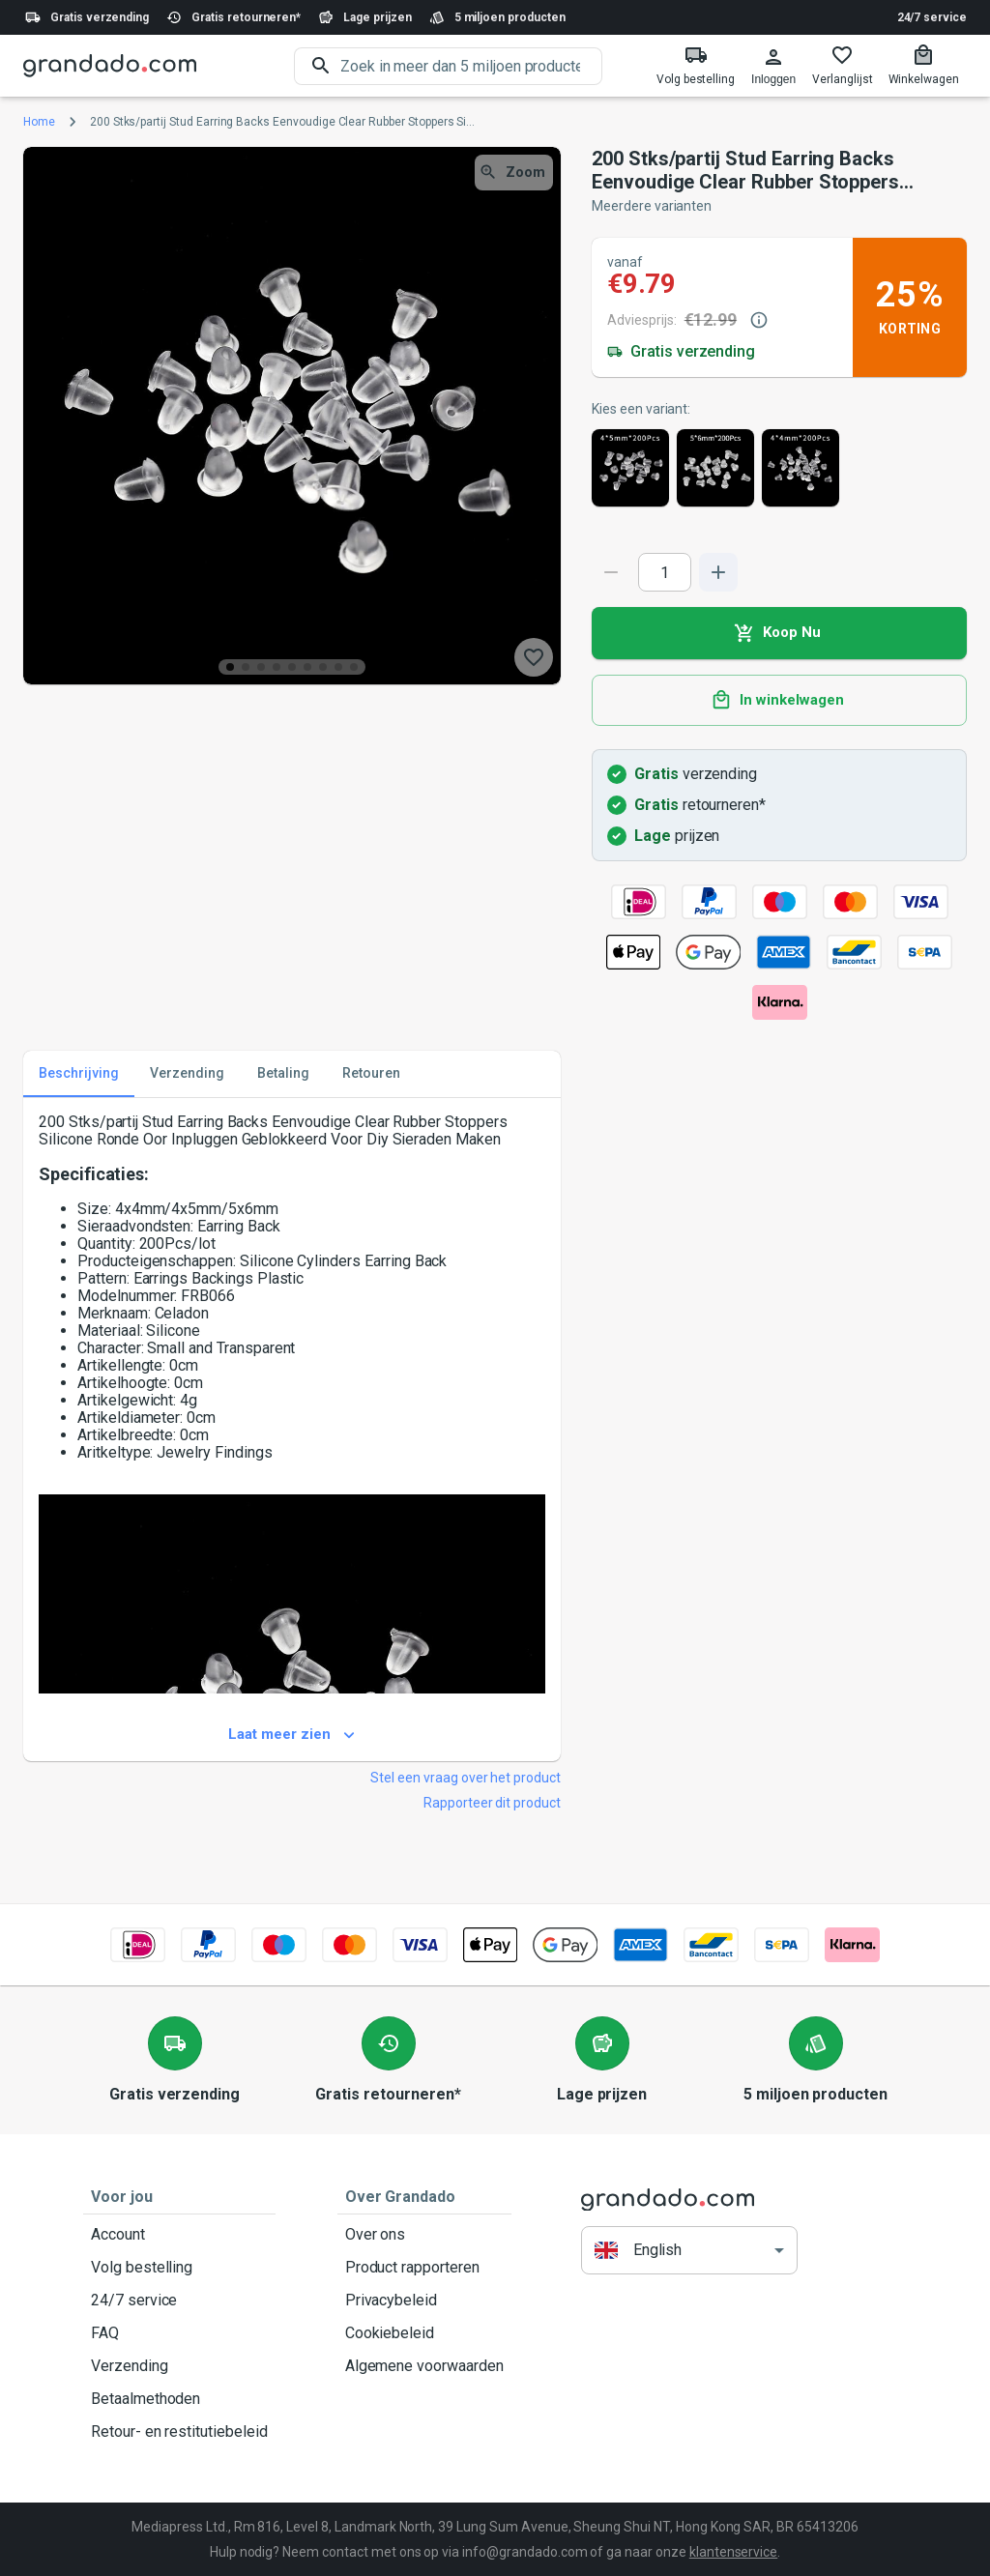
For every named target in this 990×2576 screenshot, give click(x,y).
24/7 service (932, 17)
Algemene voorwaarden (424, 2366)
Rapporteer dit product (492, 1802)
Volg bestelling (179, 2267)
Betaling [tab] (283, 1074)
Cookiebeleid (424, 2333)
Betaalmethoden (179, 2399)
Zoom (514, 172)
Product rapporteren (424, 2267)
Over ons (424, 2234)
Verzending (179, 2366)
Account (179, 2234)
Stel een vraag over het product (465, 1777)
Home (39, 122)
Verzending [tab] (187, 1074)
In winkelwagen (779, 701)
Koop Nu (779, 633)
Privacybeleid (424, 2300)
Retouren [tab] (371, 1074)
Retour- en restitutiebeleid (179, 2432)
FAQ (179, 2333)
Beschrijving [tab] (78, 1074)
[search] (471, 66)
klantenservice (733, 2552)
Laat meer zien (292, 1735)
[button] (689, 2250)
